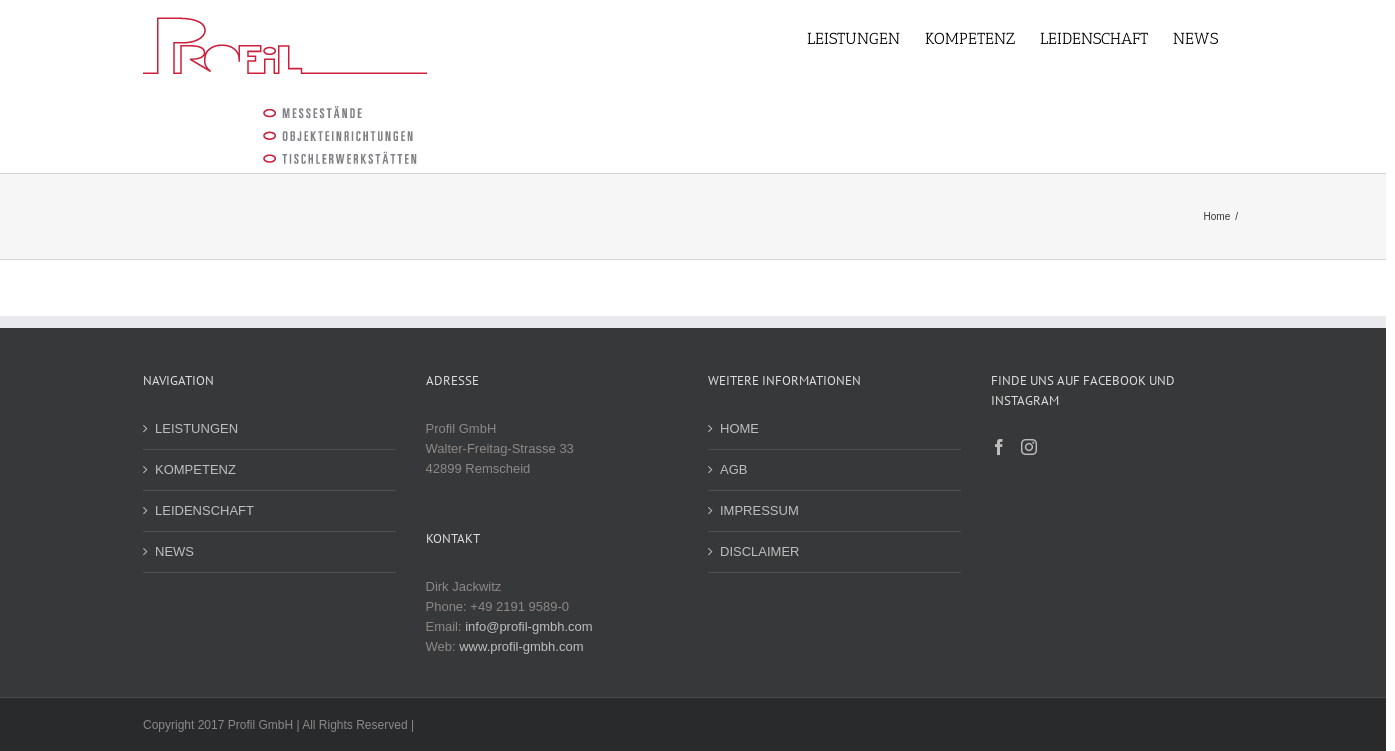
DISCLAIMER (759, 551)
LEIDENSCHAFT (204, 510)
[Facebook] (999, 447)
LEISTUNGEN (196, 428)
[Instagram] (1029, 447)
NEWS (174, 551)
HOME (739, 428)
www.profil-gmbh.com (521, 646)
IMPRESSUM (759, 510)
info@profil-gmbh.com (528, 626)
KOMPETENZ (195, 469)
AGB (733, 469)
